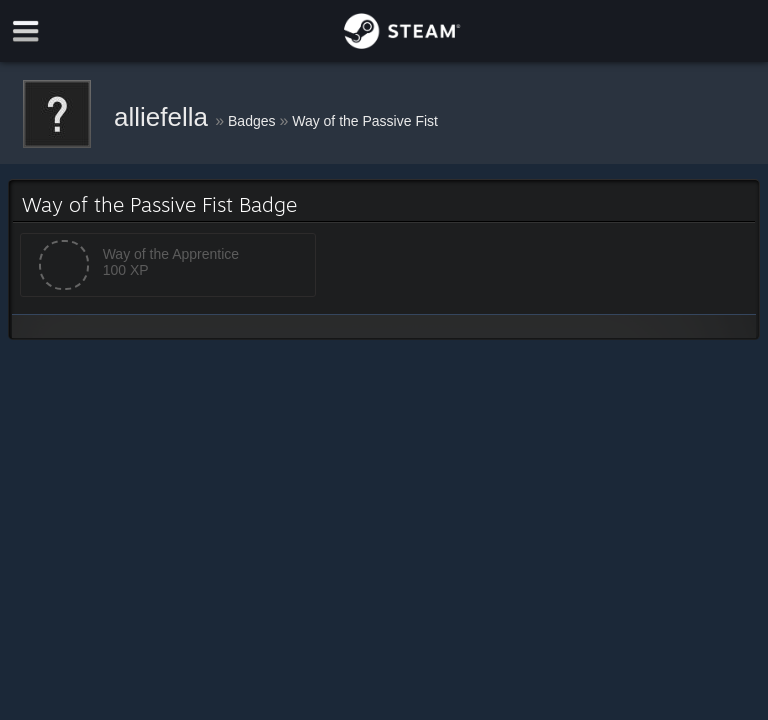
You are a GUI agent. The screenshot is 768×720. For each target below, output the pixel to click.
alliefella (164, 117)
